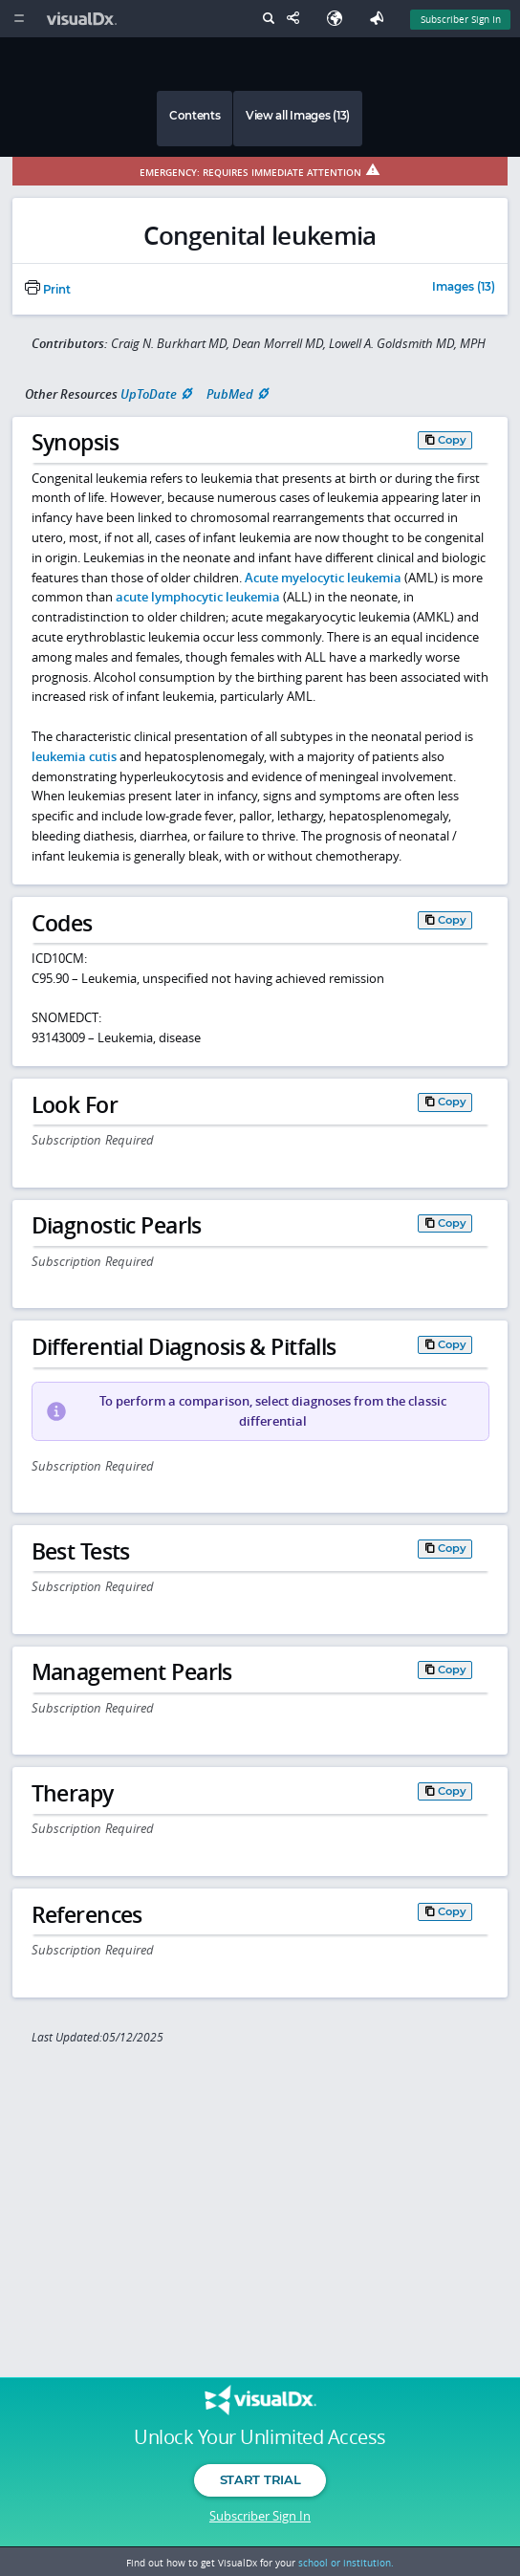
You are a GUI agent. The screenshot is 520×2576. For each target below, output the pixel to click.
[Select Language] (339, 18)
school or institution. (346, 2562)
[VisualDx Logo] (84, 18)
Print (48, 289)
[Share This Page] (297, 18)
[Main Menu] (18, 18)
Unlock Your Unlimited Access (259, 2437)
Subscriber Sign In (260, 2515)
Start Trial (260, 2479)
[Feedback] (380, 18)
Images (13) (463, 288)
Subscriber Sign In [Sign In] (461, 19)
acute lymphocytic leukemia (198, 596)
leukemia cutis (74, 756)
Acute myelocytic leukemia (323, 577)
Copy (452, 440)
